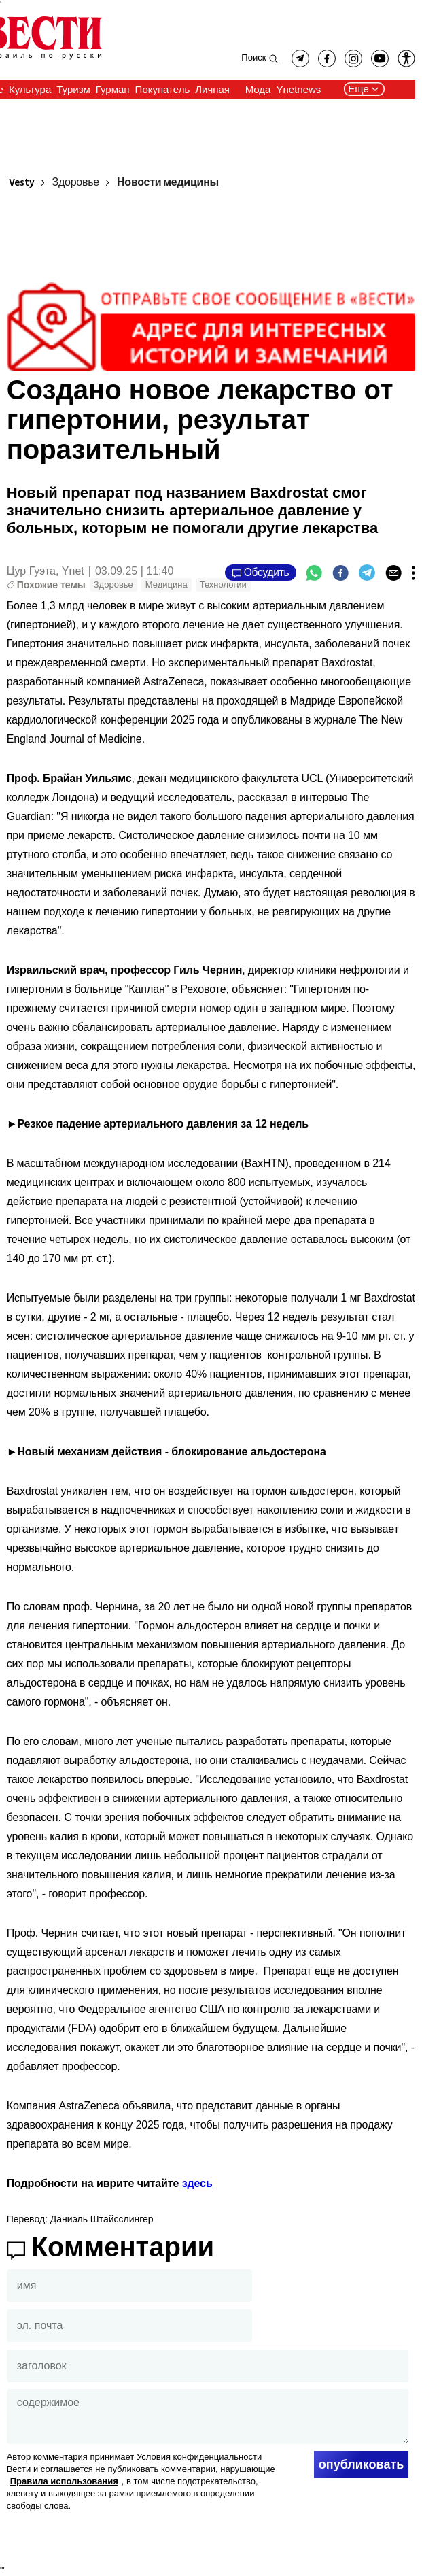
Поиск (253, 57)
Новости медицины (168, 182)
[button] (406, 58)
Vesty (22, 182)
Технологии (223, 584)
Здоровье (76, 182)
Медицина (166, 584)
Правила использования (64, 2481)
